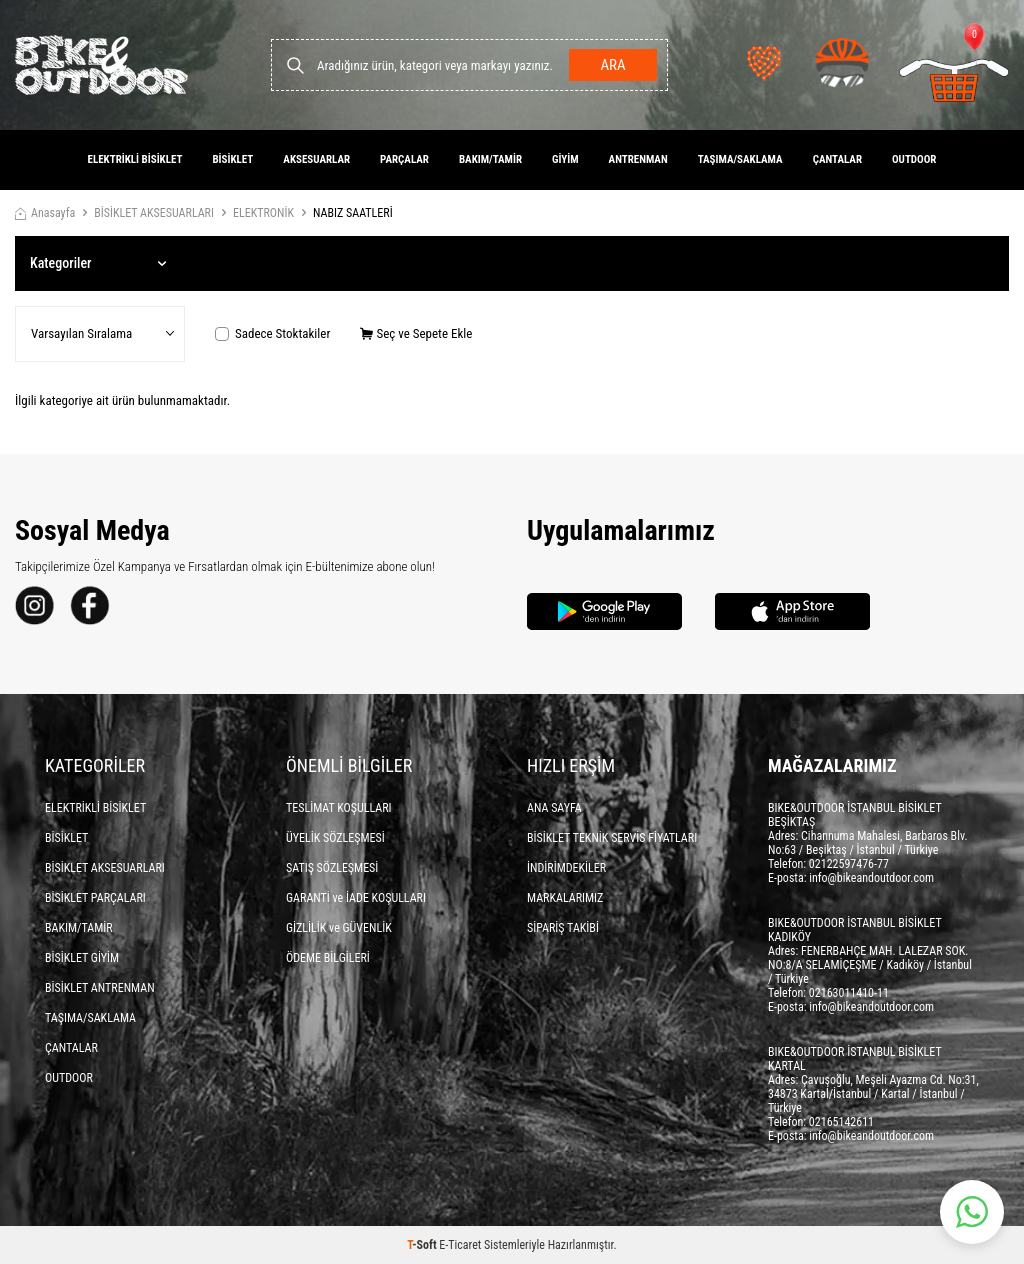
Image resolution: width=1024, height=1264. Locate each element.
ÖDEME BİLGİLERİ (328, 958)
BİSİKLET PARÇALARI (95, 898)
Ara (612, 65)
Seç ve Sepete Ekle (416, 333)
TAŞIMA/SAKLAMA (740, 159)
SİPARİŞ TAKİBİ (563, 928)
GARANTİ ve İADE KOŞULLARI (356, 898)
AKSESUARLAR (316, 159)
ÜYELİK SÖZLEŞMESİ (335, 838)
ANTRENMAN (638, 159)
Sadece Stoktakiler (272, 333)
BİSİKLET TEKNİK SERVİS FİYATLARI (612, 838)
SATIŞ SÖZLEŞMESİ (332, 868)
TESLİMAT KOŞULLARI (339, 808)
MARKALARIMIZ (565, 898)
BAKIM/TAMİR (490, 159)
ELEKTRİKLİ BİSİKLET (135, 159)
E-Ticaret (460, 1245)
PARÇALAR (404, 159)
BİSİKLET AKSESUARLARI (154, 213)
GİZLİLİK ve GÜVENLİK (339, 928)
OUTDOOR (914, 159)
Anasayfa (45, 213)
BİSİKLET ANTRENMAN (100, 988)
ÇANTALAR (837, 159)
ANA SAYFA (554, 808)
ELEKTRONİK (263, 213)
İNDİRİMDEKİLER (566, 868)
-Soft (423, 1245)
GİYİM (565, 159)
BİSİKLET (232, 159)
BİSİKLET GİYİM (82, 958)
